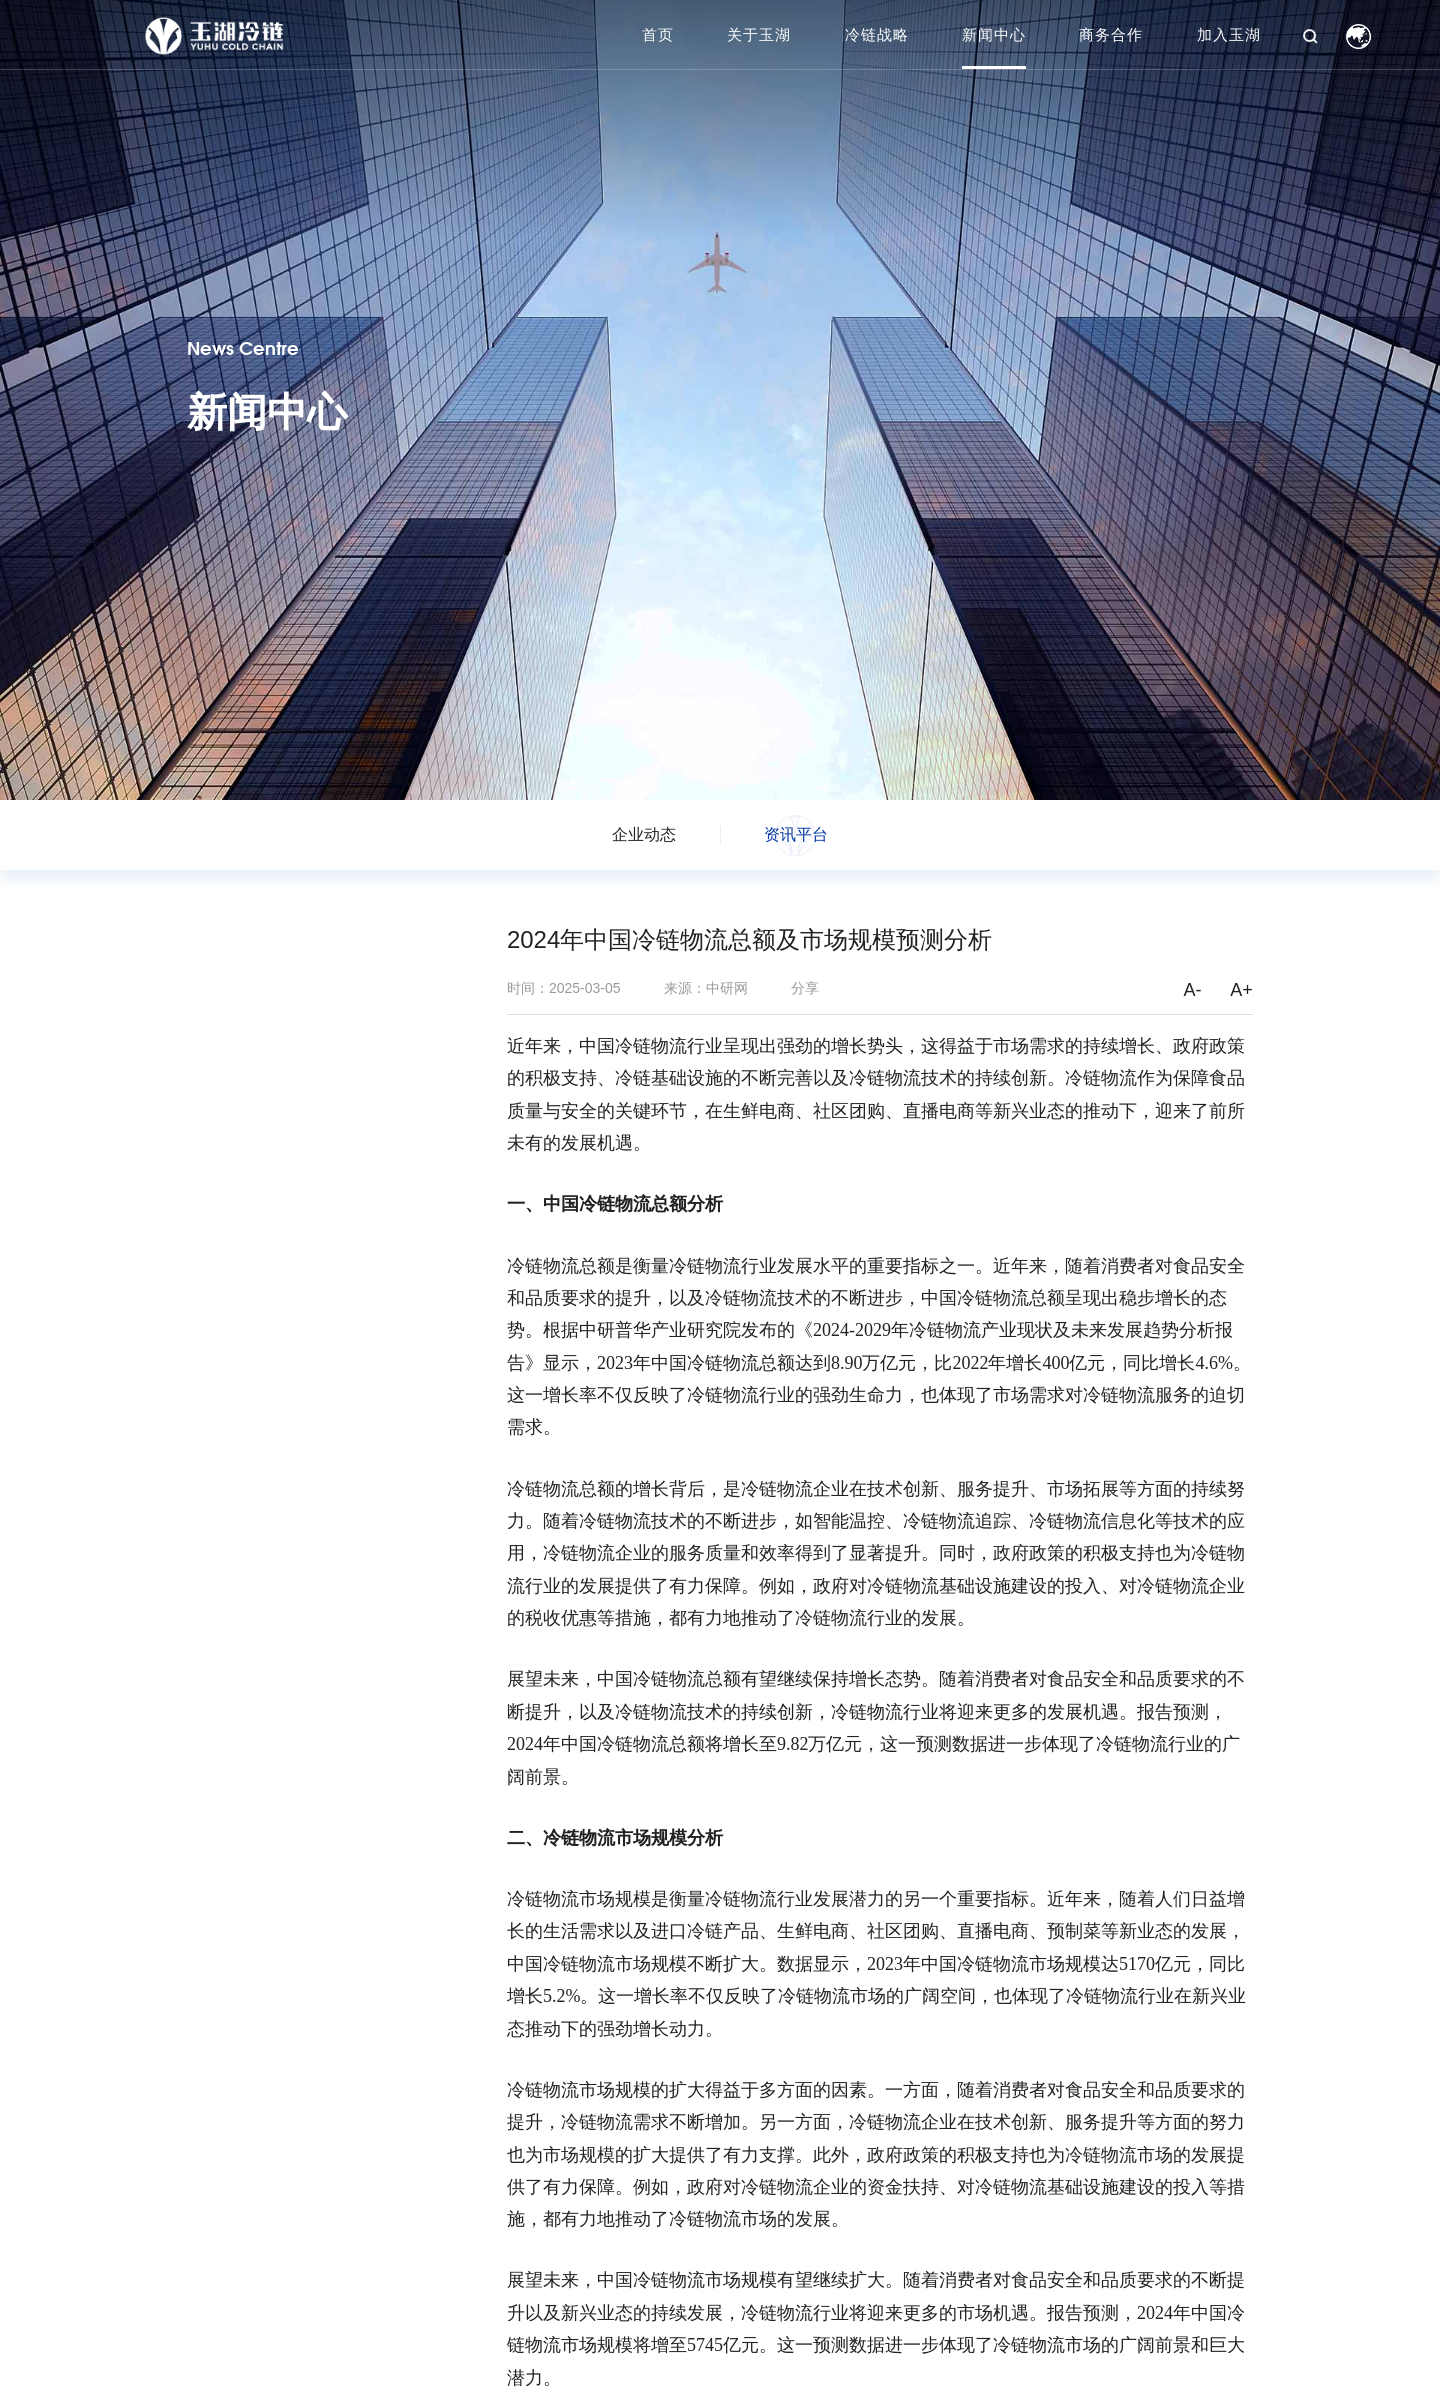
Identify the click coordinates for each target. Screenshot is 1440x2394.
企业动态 (644, 834)
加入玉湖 (1229, 34)
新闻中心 (994, 34)
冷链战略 (877, 34)
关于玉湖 (759, 34)
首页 (658, 34)
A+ (1241, 990)
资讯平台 (796, 834)
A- (1192, 990)
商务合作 (1111, 34)
